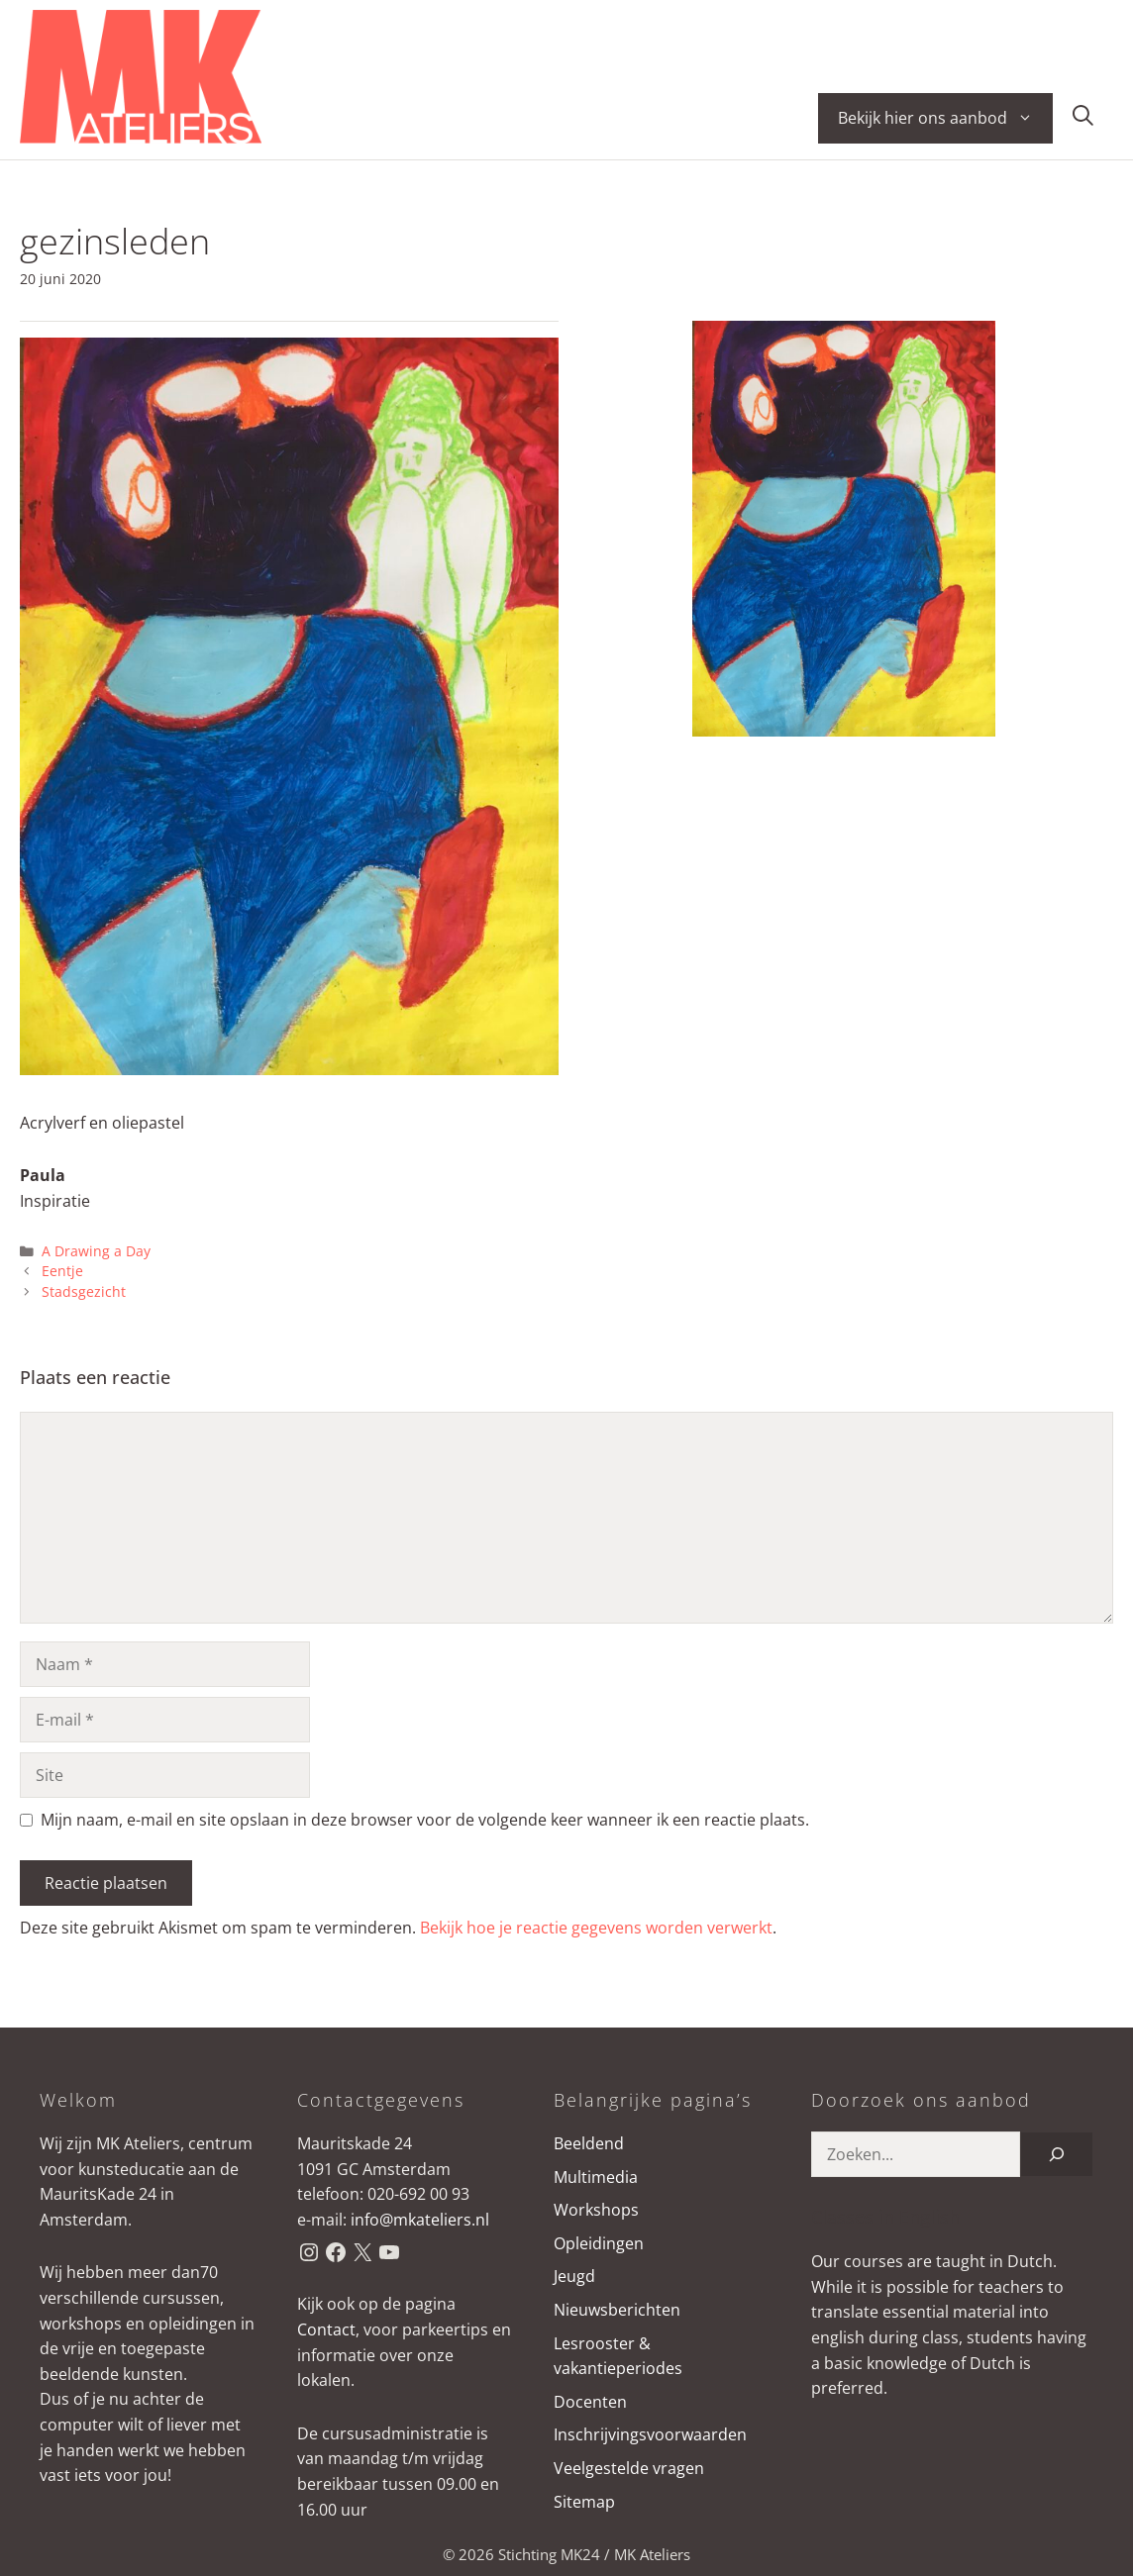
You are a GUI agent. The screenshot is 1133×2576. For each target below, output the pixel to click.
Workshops (596, 2210)
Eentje (62, 1270)
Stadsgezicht (84, 1291)
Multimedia (596, 2177)
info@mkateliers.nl (420, 2219)
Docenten (590, 2402)
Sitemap (584, 2502)
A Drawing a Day (96, 1250)
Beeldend (589, 2143)
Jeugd (574, 2276)
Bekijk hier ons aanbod (945, 118)
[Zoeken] (1056, 2154)
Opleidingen (599, 2243)
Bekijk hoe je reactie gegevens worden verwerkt (596, 1927)
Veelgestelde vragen (629, 2468)
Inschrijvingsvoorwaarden (650, 2434)
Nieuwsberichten (617, 2310)
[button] (1083, 118)
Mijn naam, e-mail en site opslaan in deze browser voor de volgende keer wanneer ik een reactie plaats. (425, 1820)
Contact (326, 2329)
